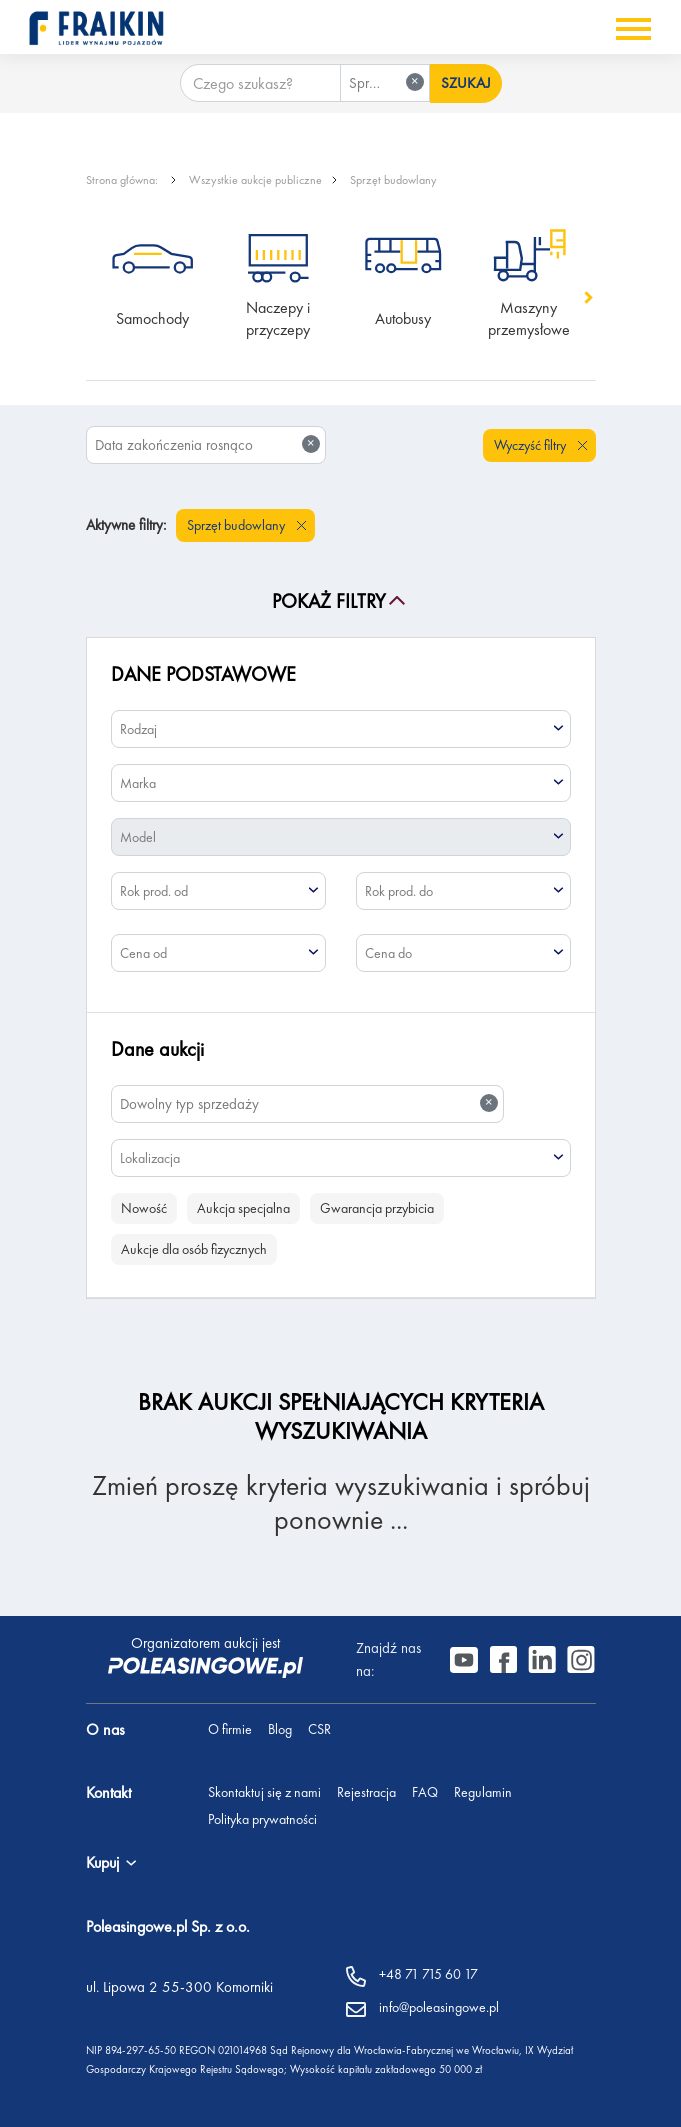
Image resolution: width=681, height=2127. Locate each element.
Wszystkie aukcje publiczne (255, 180)
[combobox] (385, 83)
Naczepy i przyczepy (280, 318)
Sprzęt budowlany (393, 180)
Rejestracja (366, 1792)
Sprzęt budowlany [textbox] (389, 82)
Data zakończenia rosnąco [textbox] (208, 444)
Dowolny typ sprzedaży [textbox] (309, 1103)
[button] (586, 297)
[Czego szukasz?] (260, 83)
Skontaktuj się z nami (264, 1792)
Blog (280, 1729)
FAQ (425, 1792)
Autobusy (403, 318)
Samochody (152, 318)
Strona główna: (123, 180)
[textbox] (341, 729)
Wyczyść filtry (531, 445)
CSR (319, 1729)
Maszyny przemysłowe (529, 318)
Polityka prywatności (262, 1819)
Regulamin (483, 1792)
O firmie (230, 1729)
